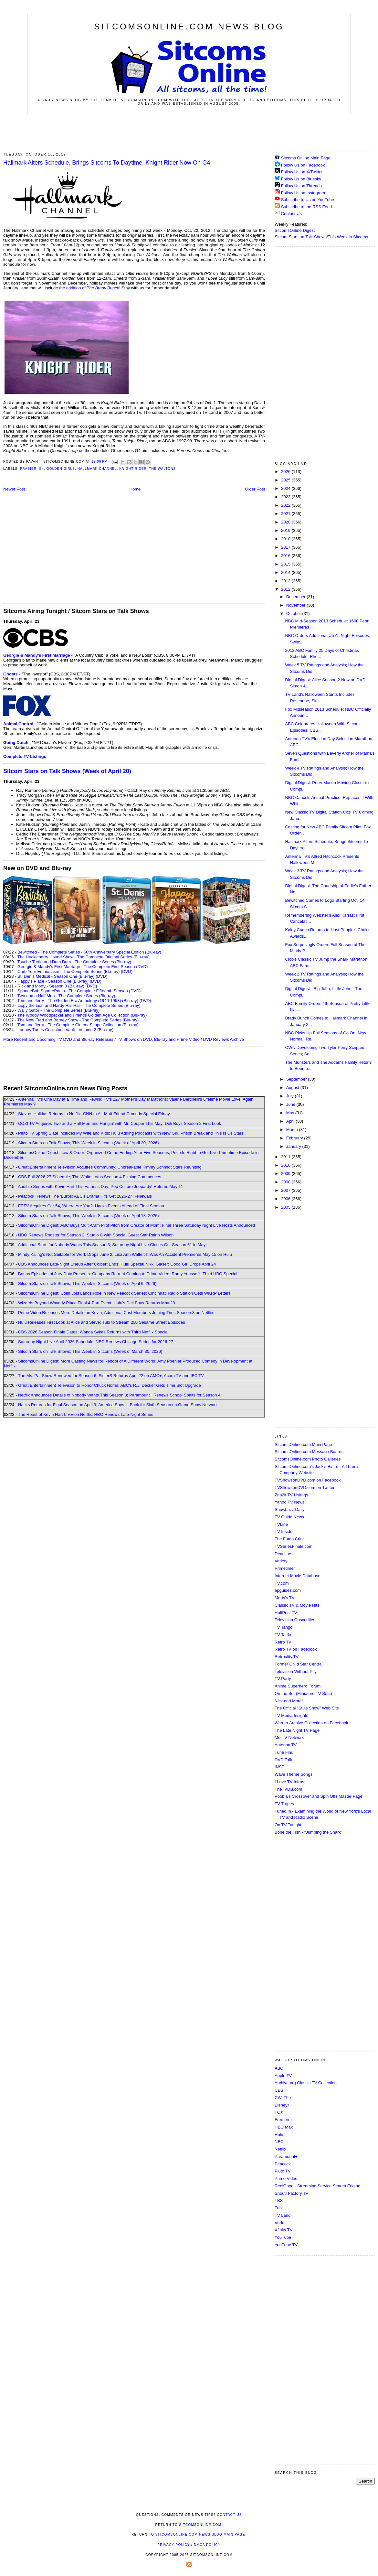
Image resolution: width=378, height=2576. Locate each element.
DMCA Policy (207, 2545)
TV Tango (283, 1627)
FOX (279, 2112)
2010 (286, 1165)
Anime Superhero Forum (297, 1686)
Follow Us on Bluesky (301, 179)
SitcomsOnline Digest (295, 230)
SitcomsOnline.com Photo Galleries (308, 1459)
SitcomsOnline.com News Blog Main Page (200, 2534)
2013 (286, 580)
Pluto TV (283, 2171)
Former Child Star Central (298, 1664)
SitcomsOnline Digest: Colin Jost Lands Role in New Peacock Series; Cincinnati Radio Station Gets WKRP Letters (124, 1293)
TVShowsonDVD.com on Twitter (304, 1487)
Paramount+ (286, 2156)
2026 (286, 471)
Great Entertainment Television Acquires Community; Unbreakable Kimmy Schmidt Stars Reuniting (110, 1167)
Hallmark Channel (97, 468)
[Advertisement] (189, 131)
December (296, 596)
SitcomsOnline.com (200, 2525)
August (293, 1087)
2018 (286, 538)
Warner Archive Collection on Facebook (311, 1722)
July (290, 1096)
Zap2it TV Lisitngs (291, 1495)
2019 (286, 530)
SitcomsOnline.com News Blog (189, 26)
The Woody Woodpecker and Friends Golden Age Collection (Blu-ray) (82, 1015)
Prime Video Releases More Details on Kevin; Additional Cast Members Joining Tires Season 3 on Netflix (115, 1312)
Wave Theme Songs (293, 1774)
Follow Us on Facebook (303, 165)
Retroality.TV (287, 1656)
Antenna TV (286, 1744)
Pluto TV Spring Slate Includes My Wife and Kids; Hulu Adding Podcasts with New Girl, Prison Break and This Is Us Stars (131, 1133)
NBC (279, 2141)
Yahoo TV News (290, 1502)
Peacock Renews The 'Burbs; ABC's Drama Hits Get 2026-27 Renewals (85, 1196)
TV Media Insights (291, 1715)
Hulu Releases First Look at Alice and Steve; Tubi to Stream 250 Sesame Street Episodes (101, 1322)
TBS (279, 2200)
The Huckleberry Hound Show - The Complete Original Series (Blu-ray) (83, 956)
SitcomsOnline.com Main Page (303, 1444)
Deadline (283, 1553)
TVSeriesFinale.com (293, 1546)
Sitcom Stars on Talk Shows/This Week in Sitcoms (321, 236)
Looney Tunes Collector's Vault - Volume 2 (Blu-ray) (65, 1029)
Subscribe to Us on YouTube (307, 199)
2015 (286, 564)
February (295, 1138)
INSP (279, 1766)
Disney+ (282, 2105)
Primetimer (285, 1568)
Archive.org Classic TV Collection (306, 2082)
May (290, 1112)
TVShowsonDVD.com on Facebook (308, 1480)
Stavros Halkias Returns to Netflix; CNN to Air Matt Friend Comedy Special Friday (94, 1113)
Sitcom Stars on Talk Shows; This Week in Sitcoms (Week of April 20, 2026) (88, 1142)
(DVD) (126, 971)
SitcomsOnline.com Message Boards (309, 1451)
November (296, 605)
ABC (279, 2068)
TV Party (283, 1678)
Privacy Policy (173, 2545)
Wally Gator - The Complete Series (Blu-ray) (58, 1010)
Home (135, 489)
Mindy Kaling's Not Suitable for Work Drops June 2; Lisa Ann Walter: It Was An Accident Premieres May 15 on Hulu (125, 1254)
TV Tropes (284, 1803)
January (294, 1146)
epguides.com (288, 1590)
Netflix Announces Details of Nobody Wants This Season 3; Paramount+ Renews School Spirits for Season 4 (119, 1395)
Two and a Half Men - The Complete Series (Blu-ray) (66, 995)
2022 (286, 505)
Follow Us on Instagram (303, 192)
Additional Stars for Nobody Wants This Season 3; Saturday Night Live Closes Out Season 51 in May (111, 1244)
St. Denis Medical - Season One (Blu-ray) (55, 976)
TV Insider (284, 1531)
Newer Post (14, 489)
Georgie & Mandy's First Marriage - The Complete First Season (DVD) (82, 966)
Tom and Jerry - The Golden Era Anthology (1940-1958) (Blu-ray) (77, 1000)
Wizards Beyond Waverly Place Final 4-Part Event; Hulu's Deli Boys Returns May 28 (96, 1302)
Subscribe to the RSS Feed (306, 206)
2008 (286, 1182)
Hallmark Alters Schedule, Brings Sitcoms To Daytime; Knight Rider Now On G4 (106, 162)
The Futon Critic (289, 1538)
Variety (281, 1560)
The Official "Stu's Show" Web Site (307, 1708)
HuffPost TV (286, 1612)
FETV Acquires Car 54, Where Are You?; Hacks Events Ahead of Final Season (91, 1205)
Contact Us (288, 213)
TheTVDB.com (288, 1789)
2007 (286, 1190)
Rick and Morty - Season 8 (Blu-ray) (50, 986)
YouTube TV (286, 2244)
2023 (286, 496)
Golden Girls (61, 468)
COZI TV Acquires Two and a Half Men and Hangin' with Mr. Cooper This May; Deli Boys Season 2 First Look (119, 1123)
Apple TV (283, 2075)
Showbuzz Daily (290, 1509)
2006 (286, 1198)
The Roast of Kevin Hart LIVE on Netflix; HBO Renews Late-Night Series (85, 1414)
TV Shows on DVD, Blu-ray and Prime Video (158, 1039)
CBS (279, 2090)
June (291, 1104)
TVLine (281, 1524)
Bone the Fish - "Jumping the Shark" (308, 1832)
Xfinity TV (283, 2229)
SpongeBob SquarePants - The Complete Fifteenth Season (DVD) (79, 990)
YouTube (283, 2237)
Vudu (279, 2222)
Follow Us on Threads (301, 185)
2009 (286, 1173)
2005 (286, 1207)
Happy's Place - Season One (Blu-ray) (53, 981)
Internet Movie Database (297, 1575)
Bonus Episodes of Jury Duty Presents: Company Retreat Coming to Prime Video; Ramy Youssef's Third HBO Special (127, 1273)
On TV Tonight (288, 1824)
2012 (286, 589)
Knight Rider (133, 468)
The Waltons (162, 468)
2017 (286, 547)
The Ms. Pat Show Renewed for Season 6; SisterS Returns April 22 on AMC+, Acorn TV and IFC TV (111, 1375)
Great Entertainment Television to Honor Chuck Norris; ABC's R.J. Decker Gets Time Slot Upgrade (109, 1385)
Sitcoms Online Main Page (303, 158)
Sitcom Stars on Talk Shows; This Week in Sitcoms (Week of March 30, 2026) (90, 1351)
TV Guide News (289, 1516)
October (294, 613)
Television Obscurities (295, 1619)
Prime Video (286, 2178)
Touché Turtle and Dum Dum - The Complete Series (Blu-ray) (74, 961)
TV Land (282, 2215)
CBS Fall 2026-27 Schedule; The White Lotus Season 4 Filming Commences (89, 1176)
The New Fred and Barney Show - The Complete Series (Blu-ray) (78, 1020)
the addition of (89, 288)
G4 (41, 468)
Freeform (283, 2119)
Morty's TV (284, 1597)
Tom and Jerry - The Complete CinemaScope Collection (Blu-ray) (78, 1024)
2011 (286, 1156)
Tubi (279, 2207)
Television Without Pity (296, 1671)
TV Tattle (283, 1634)
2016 (286, 555)
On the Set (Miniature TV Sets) (303, 1693)
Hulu (279, 2134)
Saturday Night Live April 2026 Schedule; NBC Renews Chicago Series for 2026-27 (95, 1341)
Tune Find (284, 1752)
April (291, 1121)
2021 (286, 513)
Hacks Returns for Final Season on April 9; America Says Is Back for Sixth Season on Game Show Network (118, 1404)
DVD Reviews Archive (223, 1039)
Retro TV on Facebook (296, 1649)
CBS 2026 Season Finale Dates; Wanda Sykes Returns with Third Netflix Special (93, 1332)
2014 (286, 572)
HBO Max (284, 2127)
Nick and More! (289, 1700)
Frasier (28, 468)
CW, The (283, 2097)
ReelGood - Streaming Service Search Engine (317, 2185)
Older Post (255, 489)
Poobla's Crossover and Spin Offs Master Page (318, 1796)
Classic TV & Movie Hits (297, 1605)
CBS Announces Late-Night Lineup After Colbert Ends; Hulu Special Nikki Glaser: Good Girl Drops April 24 (117, 1264)
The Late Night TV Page (297, 1730)
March (292, 1129)
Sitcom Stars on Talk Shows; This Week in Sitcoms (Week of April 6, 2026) (87, 1283)
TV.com (282, 1583)
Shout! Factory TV (292, 2193)
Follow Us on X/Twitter (302, 171)
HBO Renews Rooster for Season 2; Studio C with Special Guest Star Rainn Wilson (95, 1235)
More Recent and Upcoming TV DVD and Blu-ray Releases (58, 1039)
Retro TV (283, 1642)
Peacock (283, 2163)
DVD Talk (283, 1759)
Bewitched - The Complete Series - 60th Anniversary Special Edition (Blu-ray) (89, 952)
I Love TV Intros (289, 1781)
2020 (286, 522)
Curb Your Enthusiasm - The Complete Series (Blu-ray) (68, 971)
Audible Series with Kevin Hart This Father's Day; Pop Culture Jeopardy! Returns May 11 (100, 1186)
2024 (286, 488)
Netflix (280, 2149)
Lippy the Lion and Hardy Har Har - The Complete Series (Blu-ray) (79, 1005)
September (297, 1079)
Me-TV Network (289, 1737)
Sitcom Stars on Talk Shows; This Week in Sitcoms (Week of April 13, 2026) (88, 1215)
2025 (286, 480)
